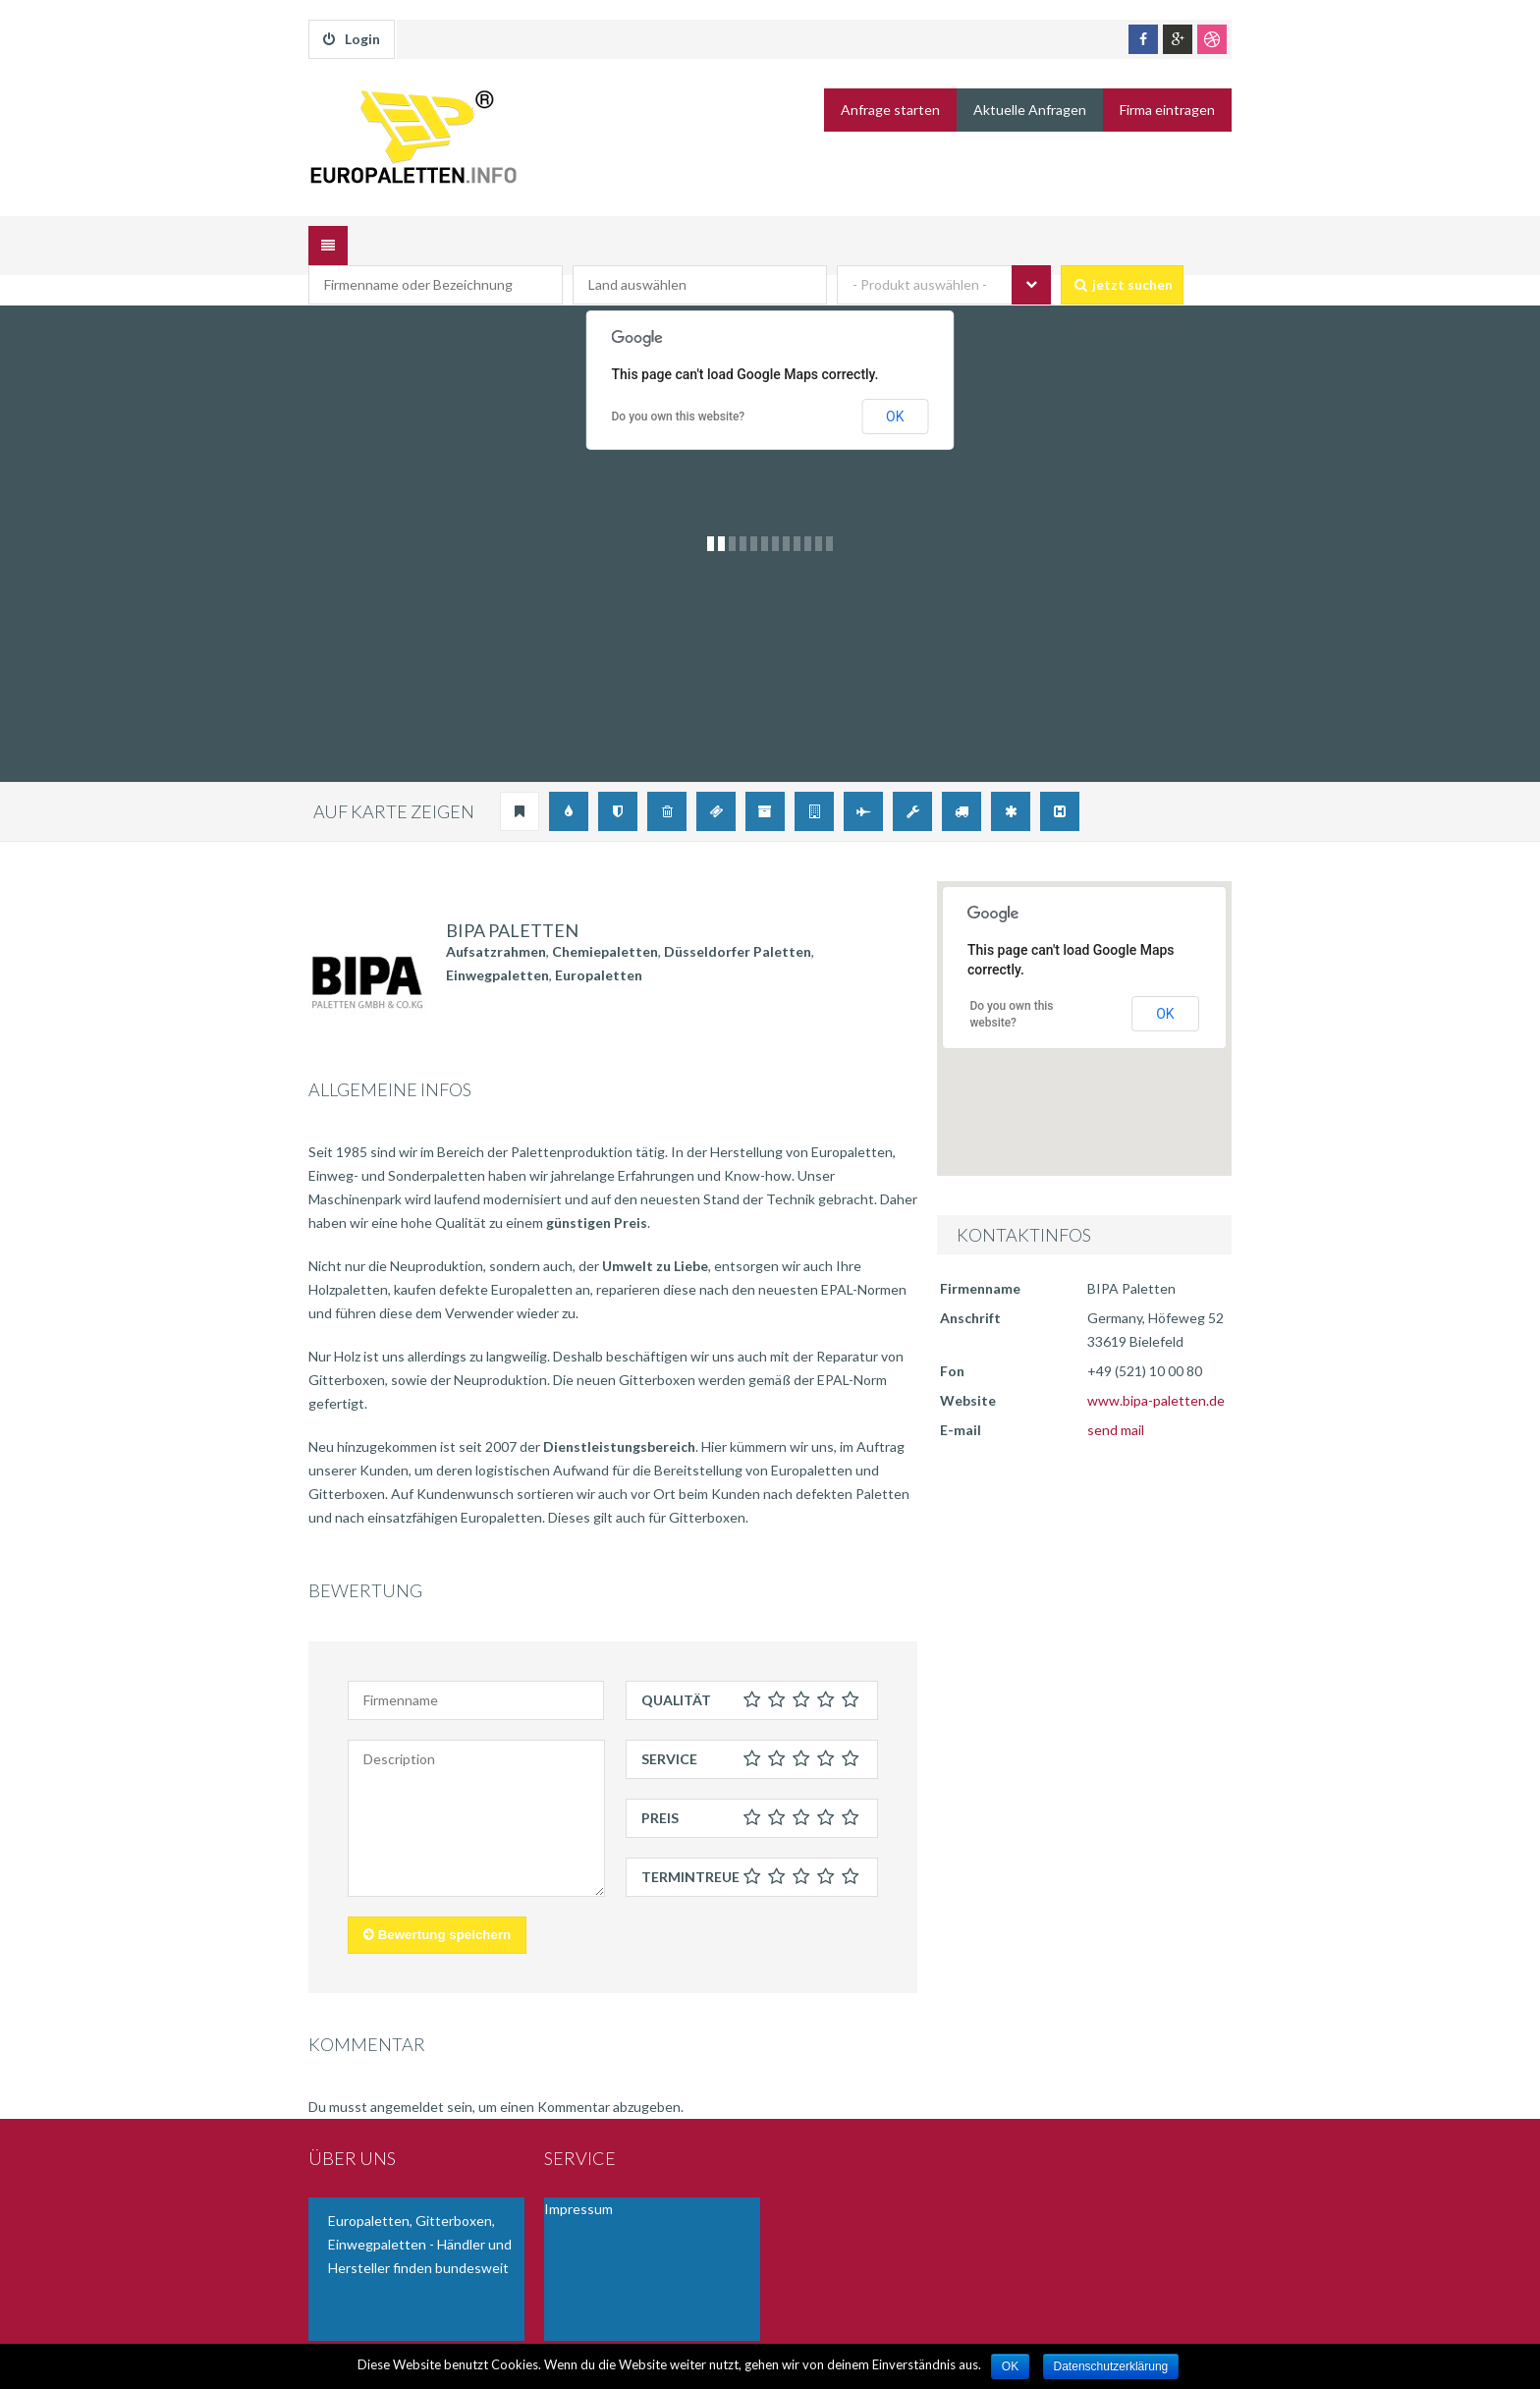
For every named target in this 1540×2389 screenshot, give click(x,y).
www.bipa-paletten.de (1156, 1369)
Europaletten (598, 944)
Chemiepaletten (605, 921)
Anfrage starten (890, 109)
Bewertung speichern (437, 1905)
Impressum (578, 2178)
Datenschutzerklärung (1111, 2366)
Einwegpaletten (497, 944)
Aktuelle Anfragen (1029, 109)
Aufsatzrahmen (496, 921)
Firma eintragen (1167, 109)
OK (895, 386)
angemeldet (407, 2076)
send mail (1115, 1399)
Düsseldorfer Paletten (737, 921)
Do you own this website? (678, 387)
